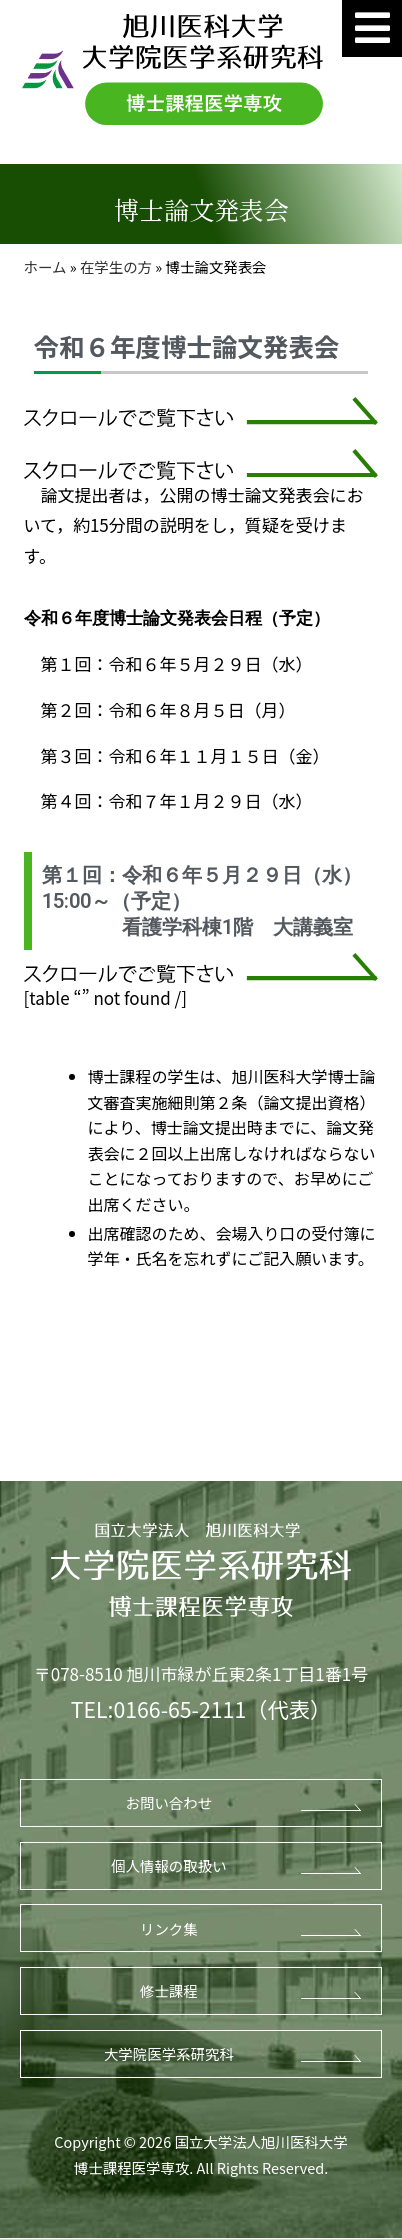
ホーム (45, 266)
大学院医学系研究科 (169, 2053)
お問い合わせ (169, 1802)
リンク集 (169, 1928)
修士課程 (169, 1990)
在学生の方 (116, 266)
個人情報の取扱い (169, 1865)
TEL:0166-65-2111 (158, 1708)
